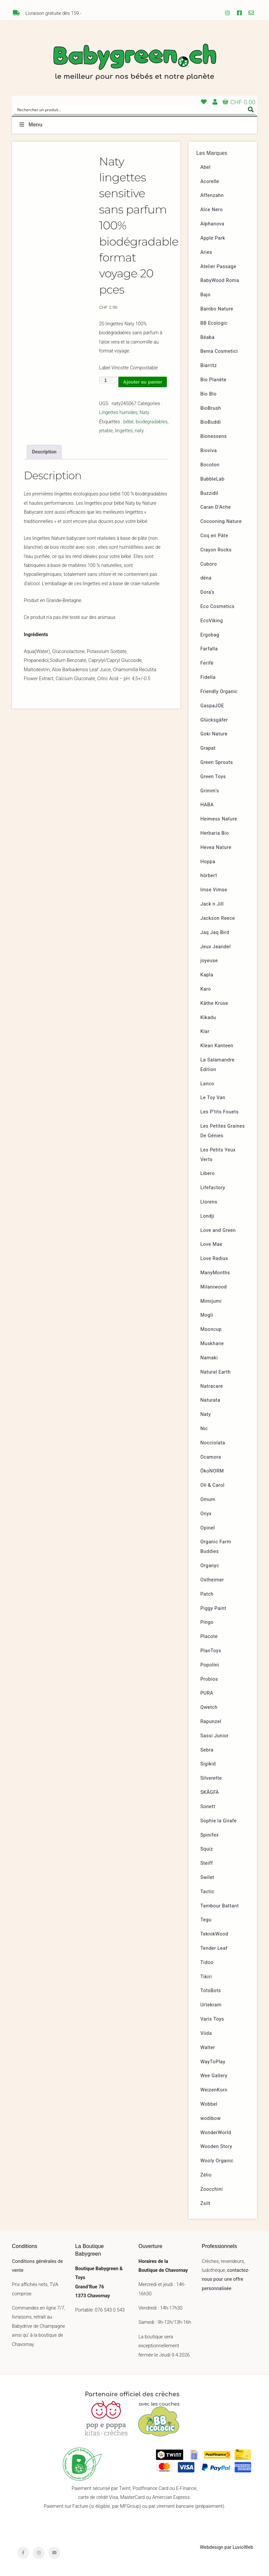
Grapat (207, 748)
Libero (207, 1173)
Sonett (207, 1806)
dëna (205, 578)
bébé (128, 422)
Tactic (207, 1892)
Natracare (211, 1386)
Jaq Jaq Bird (214, 932)
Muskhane (212, 1343)
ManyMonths (215, 1273)
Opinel (207, 1528)
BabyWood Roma (219, 280)
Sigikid (208, 1764)
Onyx (205, 1514)
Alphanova (212, 224)
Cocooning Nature (221, 521)
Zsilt (205, 2203)
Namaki (209, 1358)
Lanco (207, 1084)
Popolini (209, 1665)
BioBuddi (210, 422)
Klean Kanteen (216, 1046)
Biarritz (208, 365)
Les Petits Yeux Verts (218, 1154)
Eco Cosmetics (217, 606)
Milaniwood (213, 1287)
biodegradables (151, 422)
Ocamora (210, 1457)
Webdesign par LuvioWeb (226, 2547)
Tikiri (206, 1977)
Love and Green (218, 1230)
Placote (209, 1636)
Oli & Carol (212, 1485)
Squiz (206, 1849)
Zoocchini (211, 2189)
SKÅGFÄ (209, 1792)
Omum (207, 1499)
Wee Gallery (213, 2076)
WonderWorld (215, 2132)
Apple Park (212, 238)
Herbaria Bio (214, 833)
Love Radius (214, 1258)
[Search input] (130, 110)
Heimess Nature (218, 819)
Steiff (206, 1863)
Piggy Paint (213, 1608)
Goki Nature (213, 734)
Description (44, 452)
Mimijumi (210, 1301)
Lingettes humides (118, 412)
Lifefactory (212, 1188)
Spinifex (209, 1835)
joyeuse (209, 960)
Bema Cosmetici (219, 351)
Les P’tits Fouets (219, 1112)
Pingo (206, 1622)
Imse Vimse (213, 890)
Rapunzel (210, 1721)
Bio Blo (208, 394)
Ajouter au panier (142, 382)
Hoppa (207, 862)
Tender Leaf (213, 1948)
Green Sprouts (216, 762)
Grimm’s (209, 791)
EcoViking (211, 621)
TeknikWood (214, 1934)
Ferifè (206, 663)
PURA (206, 1693)
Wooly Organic (216, 2161)
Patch (206, 1594)
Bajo (205, 295)
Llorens (208, 1202)
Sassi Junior (214, 1736)
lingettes (124, 431)
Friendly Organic (219, 691)
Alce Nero (211, 209)
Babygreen (134, 63)
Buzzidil (209, 493)
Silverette (211, 1778)
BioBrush (210, 408)
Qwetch (208, 1707)
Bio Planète (213, 380)
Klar (205, 1031)
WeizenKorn (213, 2090)
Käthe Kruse (214, 1003)
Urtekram (210, 2005)
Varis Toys (212, 2019)
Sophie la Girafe (218, 1821)
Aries (206, 252)
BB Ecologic (214, 323)
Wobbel (208, 2104)
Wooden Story (216, 2146)
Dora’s (207, 592)
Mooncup (211, 1329)
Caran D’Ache (215, 507)
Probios (209, 1679)
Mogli (206, 1315)
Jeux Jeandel (215, 947)
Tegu (205, 1920)
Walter (207, 2047)
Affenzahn (212, 195)
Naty (144, 412)
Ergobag (209, 635)
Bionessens (213, 436)
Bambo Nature (216, 309)
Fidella (207, 677)
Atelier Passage (218, 266)
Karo (205, 989)
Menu (30, 124)
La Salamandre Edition (217, 1064)
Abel (205, 167)
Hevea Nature (215, 847)
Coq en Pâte (214, 536)
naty (139, 431)
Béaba (207, 337)
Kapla (206, 975)
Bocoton (209, 465)
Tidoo (206, 1962)
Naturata (210, 1400)
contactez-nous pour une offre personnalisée (226, 2279)
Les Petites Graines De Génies (222, 1131)
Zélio (205, 2175)
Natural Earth (215, 1372)
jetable (106, 431)
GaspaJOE (212, 706)
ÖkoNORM (212, 1471)
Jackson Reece (217, 918)
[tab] (44, 452)
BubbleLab (212, 479)
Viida (206, 2033)
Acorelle (209, 181)
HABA (207, 805)
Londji (207, 1216)
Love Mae (211, 1244)
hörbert (208, 875)
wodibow (210, 2118)
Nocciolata (212, 1443)
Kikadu (208, 1017)
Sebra (206, 1750)
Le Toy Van (212, 1098)
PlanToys (210, 1651)
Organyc (209, 1566)
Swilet (207, 1877)
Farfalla (209, 649)
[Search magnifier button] (250, 109)
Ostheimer (212, 1580)
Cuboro (208, 564)
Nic (204, 1428)
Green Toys (213, 776)
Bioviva (208, 450)
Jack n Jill (212, 904)
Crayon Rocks (216, 550)
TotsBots (210, 1990)
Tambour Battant (219, 1906)
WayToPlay (212, 2062)
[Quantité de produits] (108, 380)
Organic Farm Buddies (215, 1546)
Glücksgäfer (214, 720)
